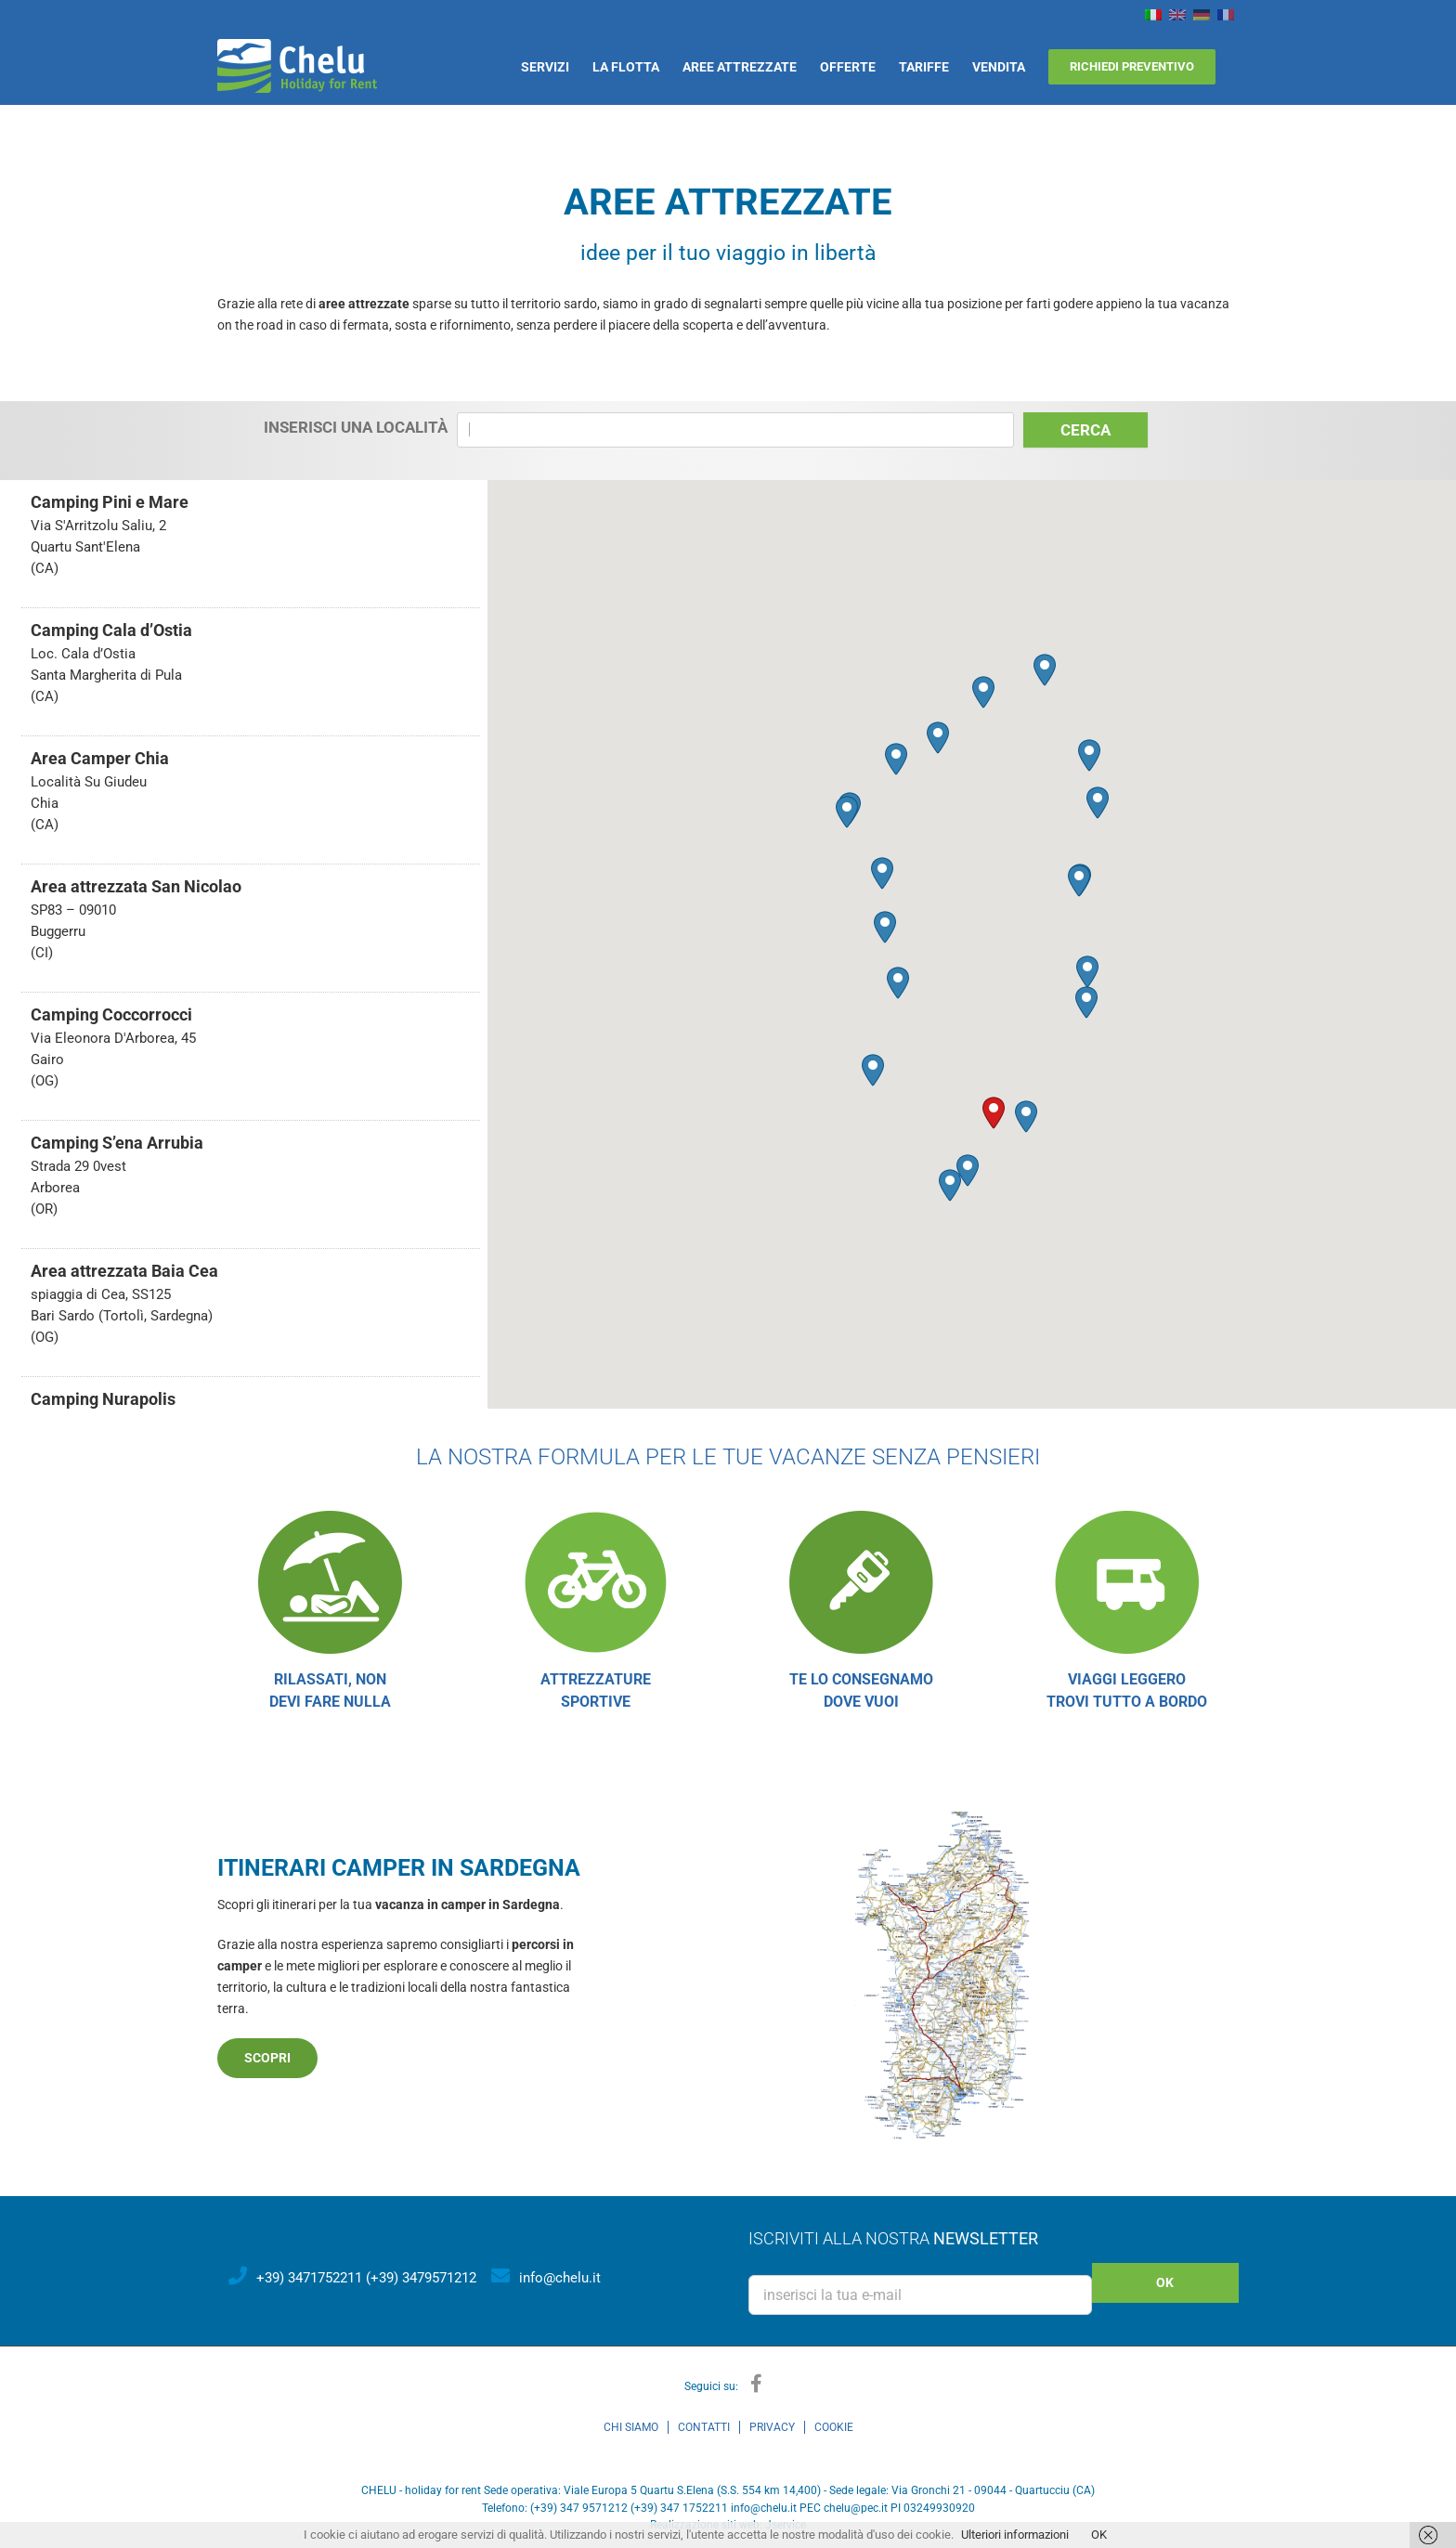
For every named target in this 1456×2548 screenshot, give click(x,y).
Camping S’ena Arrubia (117, 1142)
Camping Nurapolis (103, 1399)
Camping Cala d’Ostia (111, 630)
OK (1099, 2535)
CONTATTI (704, 2427)
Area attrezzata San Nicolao (136, 886)
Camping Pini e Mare (109, 502)
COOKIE (833, 2427)
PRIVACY (772, 2427)
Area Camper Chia (100, 758)
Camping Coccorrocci (111, 1014)
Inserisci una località (356, 427)
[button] (993, 1113)
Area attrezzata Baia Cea (124, 1270)
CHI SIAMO (631, 2427)
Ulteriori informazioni (1015, 2535)
